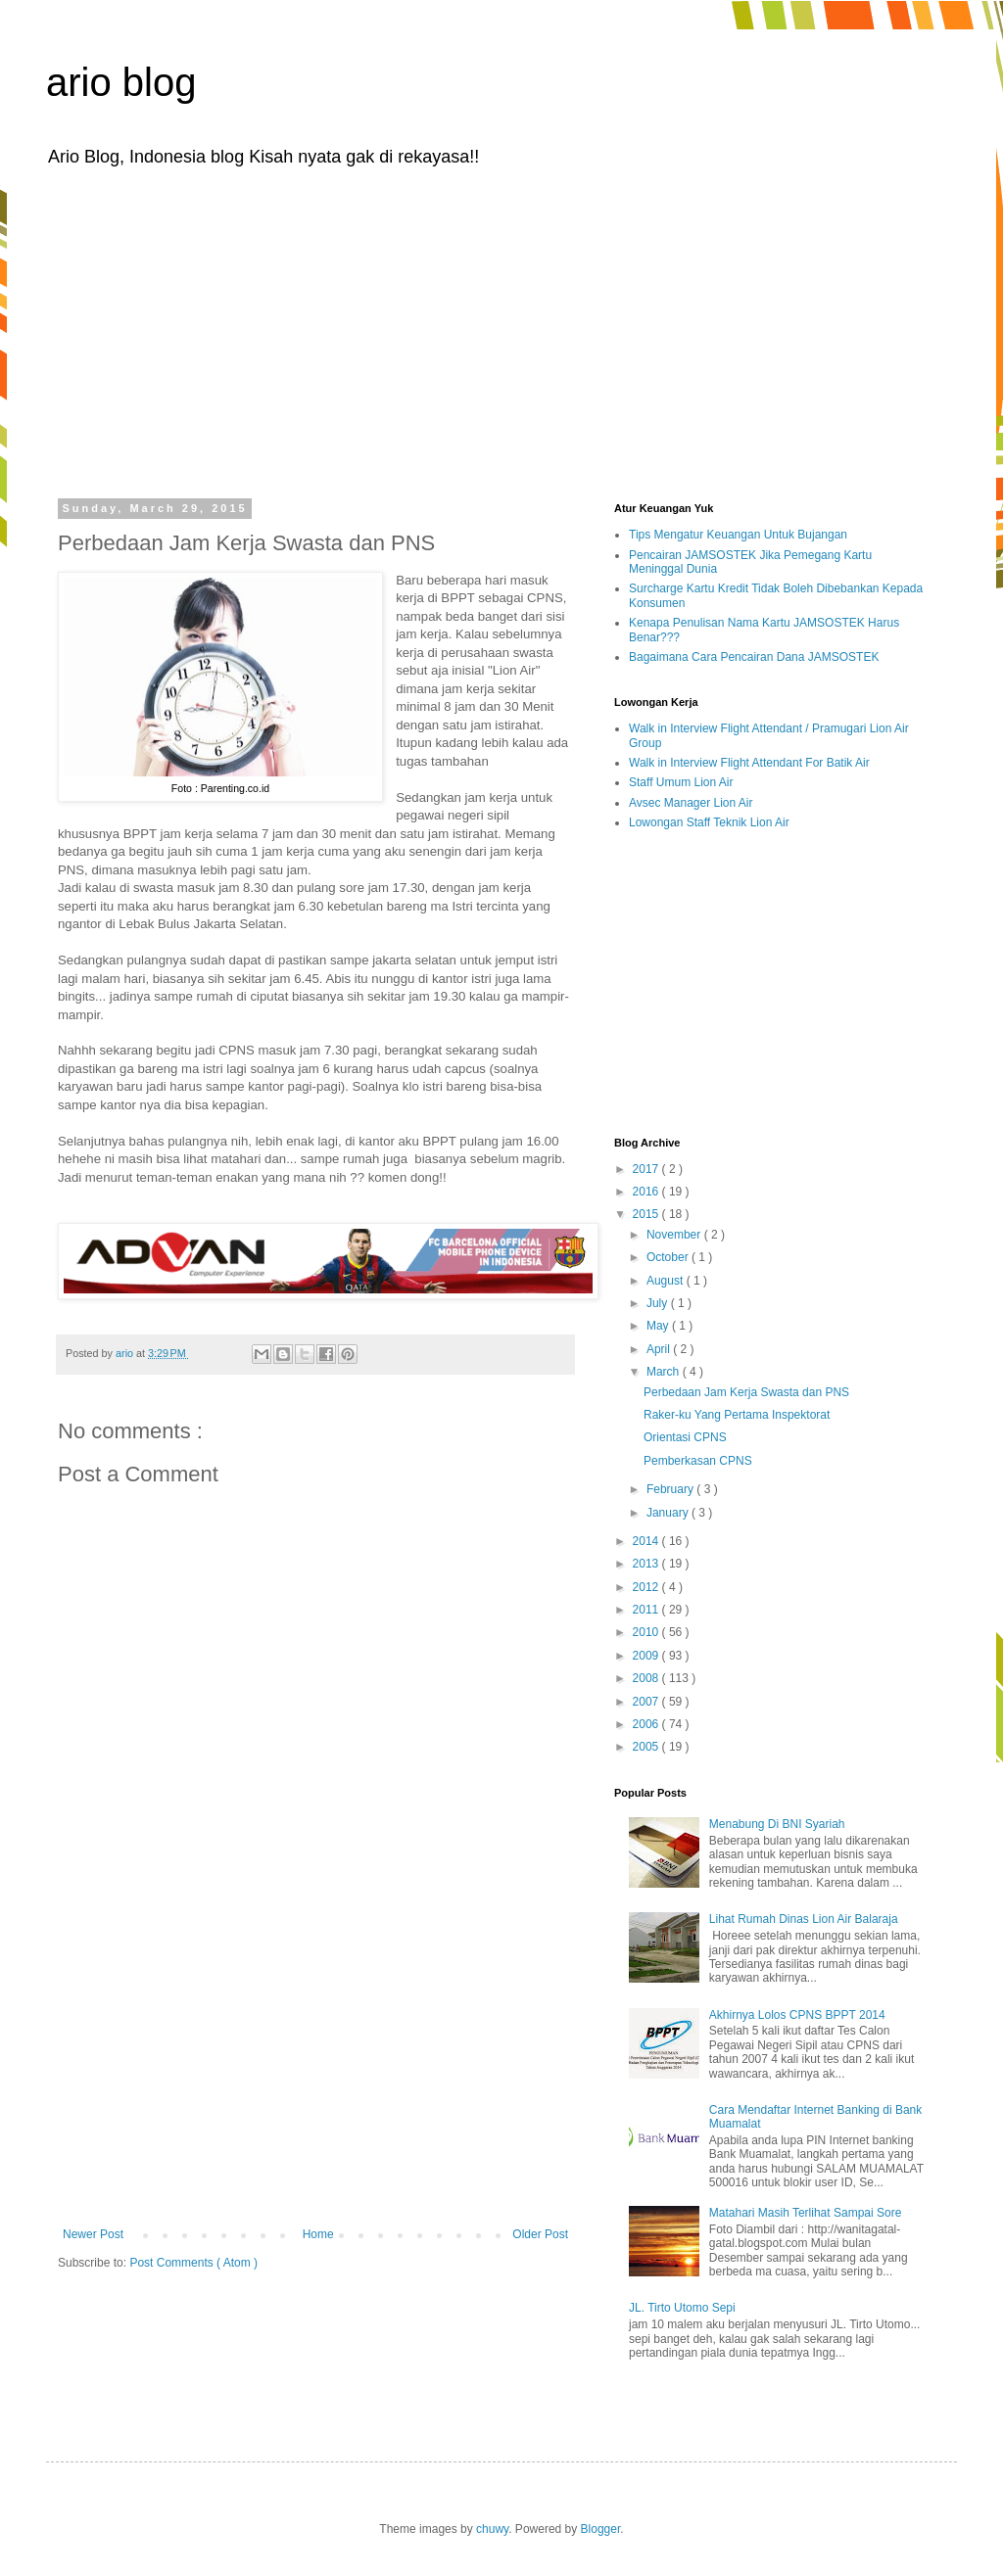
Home (318, 2234)
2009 (647, 1656)
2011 (647, 1609)
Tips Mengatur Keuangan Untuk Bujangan (738, 534)
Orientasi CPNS (685, 1437)
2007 (647, 1702)
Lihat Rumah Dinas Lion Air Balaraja (803, 1919)
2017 (647, 1169)
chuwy (492, 2529)
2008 (647, 1678)
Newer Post (93, 2234)
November (675, 1234)
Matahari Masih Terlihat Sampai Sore (805, 2213)
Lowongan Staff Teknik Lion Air (709, 822)
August (666, 1281)
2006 (647, 1724)
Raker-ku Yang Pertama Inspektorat (737, 1415)
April (659, 1349)
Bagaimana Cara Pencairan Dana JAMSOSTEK (754, 657)
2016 (647, 1191)
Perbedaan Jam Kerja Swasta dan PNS (746, 1392)
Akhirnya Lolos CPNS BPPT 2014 (797, 2015)
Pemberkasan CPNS (698, 1461)
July (658, 1303)
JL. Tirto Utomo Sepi (682, 2308)
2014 (647, 1541)
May (659, 1326)
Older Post (540, 2234)
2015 (647, 1214)
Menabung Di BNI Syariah (777, 1824)
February (671, 1489)
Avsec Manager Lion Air (691, 803)
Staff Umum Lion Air (681, 782)
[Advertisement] (501, 331)
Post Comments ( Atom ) (193, 2263)
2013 (647, 1563)
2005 (647, 1747)
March (664, 1372)
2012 (647, 1587)
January (669, 1513)
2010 (647, 1632)
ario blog (121, 82)
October (669, 1257)
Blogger (601, 2529)
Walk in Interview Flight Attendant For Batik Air (749, 763)
